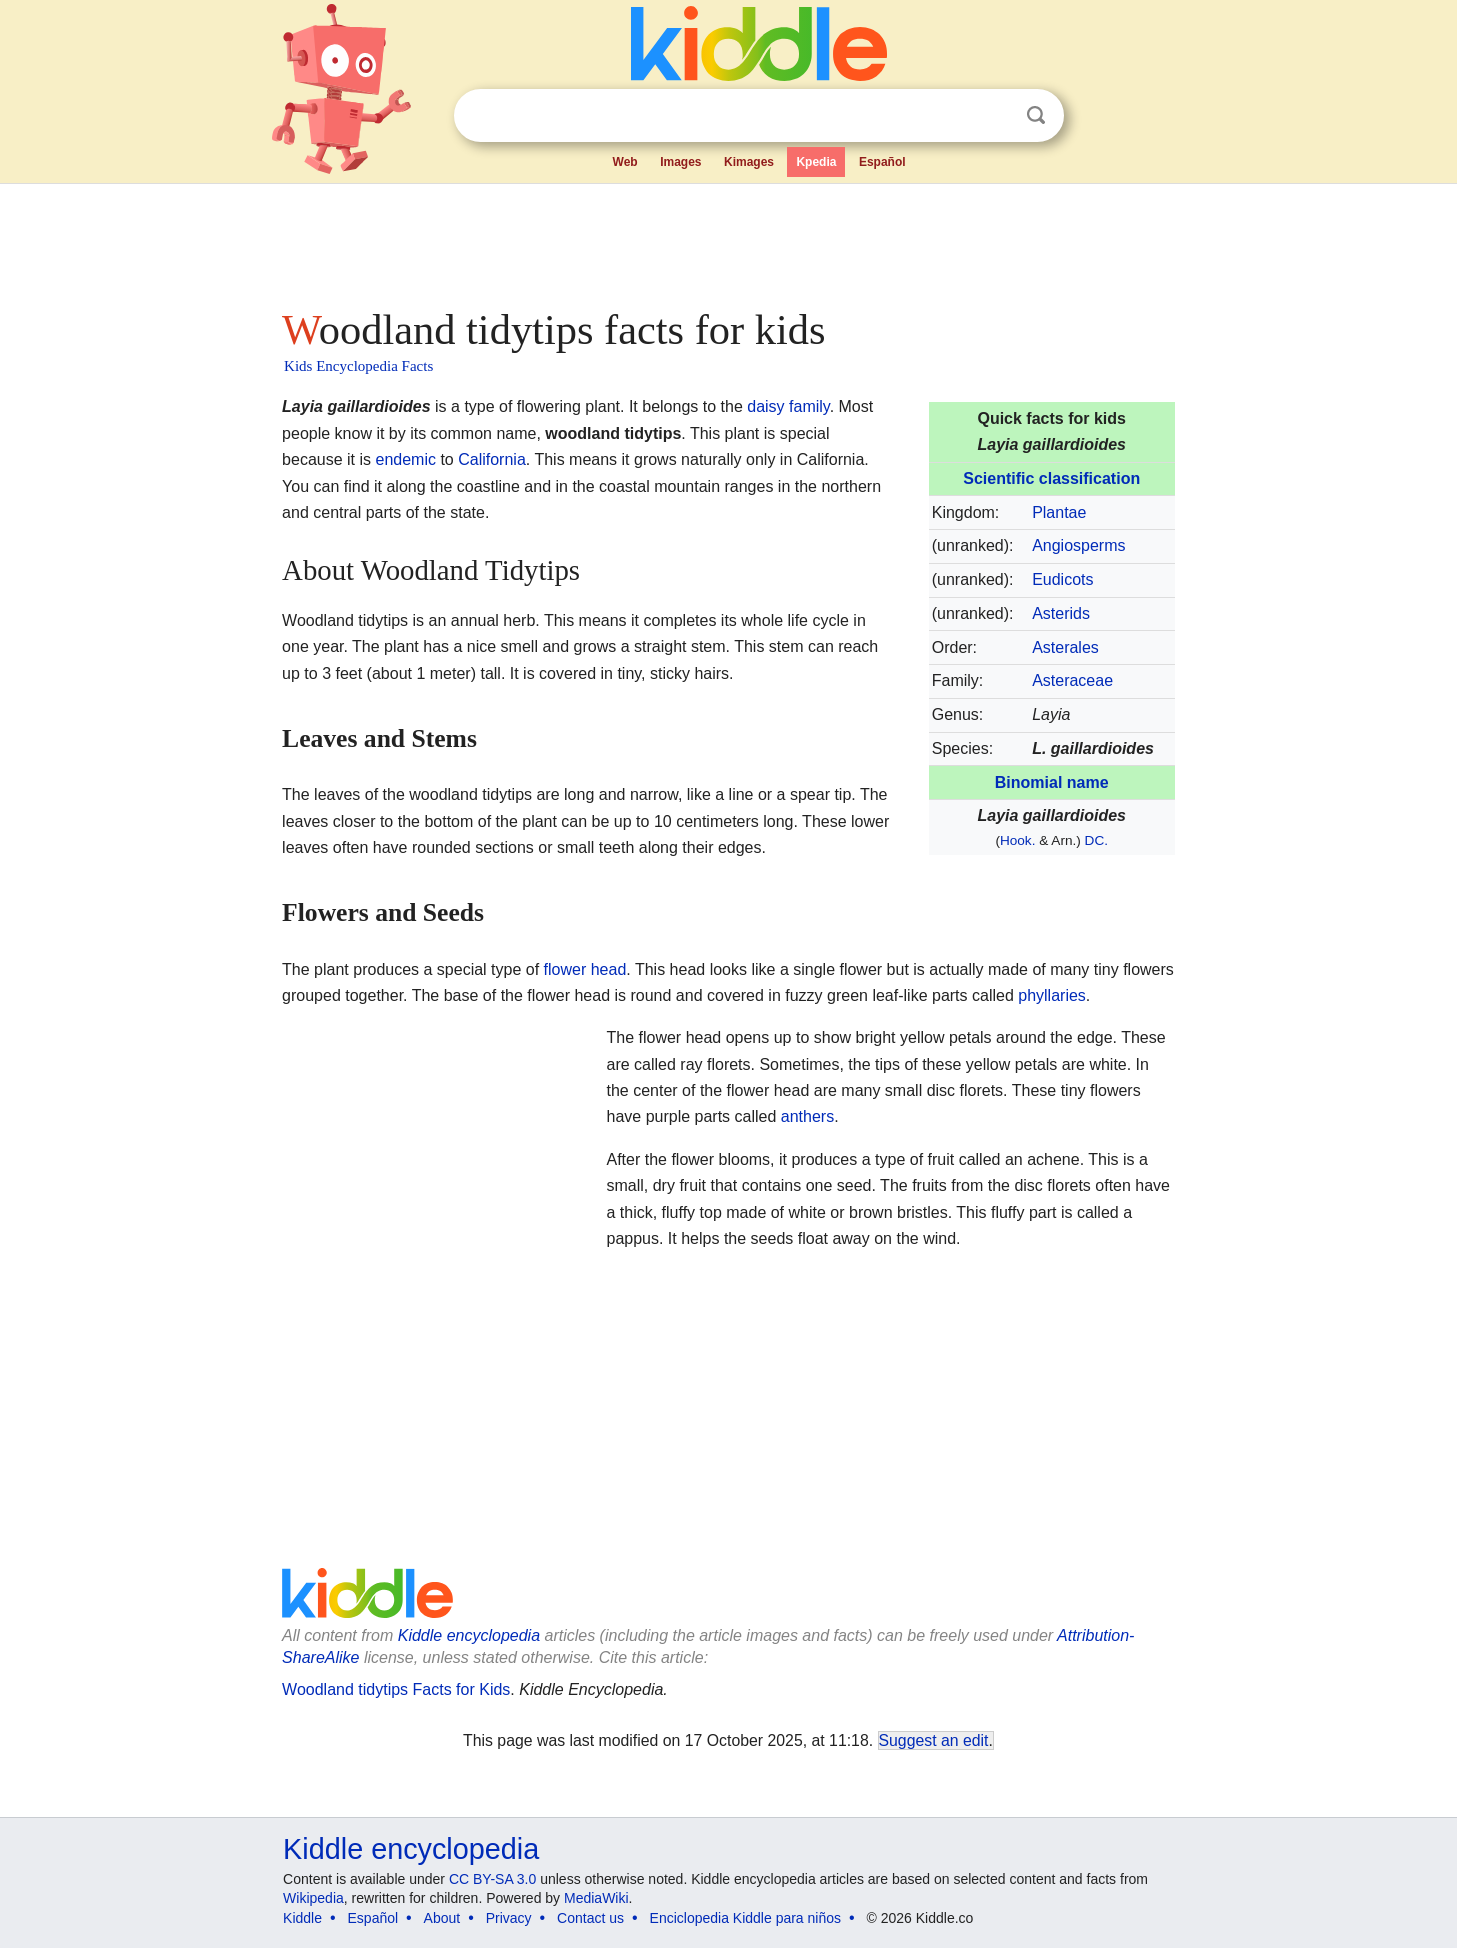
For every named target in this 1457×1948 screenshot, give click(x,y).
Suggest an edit (934, 1740)
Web (625, 162)
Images (680, 162)
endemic (405, 459)
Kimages (749, 162)
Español (882, 162)
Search (1036, 115)
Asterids (1061, 613)
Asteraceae (1072, 680)
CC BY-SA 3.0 (492, 1879)
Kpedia (816, 162)
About (442, 1918)
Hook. (1018, 840)
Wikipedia (313, 1898)
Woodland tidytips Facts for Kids (396, 1689)
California (492, 459)
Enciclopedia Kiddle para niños (745, 1918)
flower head (585, 969)
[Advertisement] (727, 240)
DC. (1096, 840)
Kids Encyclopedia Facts (358, 366)
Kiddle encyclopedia (469, 1635)
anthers (807, 1116)
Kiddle (302, 1918)
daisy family (788, 406)
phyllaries (1052, 995)
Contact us (590, 1918)
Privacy (509, 1918)
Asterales (1065, 647)
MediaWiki (596, 1898)
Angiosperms (1078, 545)
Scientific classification (1051, 478)
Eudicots (1062, 579)
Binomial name (1052, 782)
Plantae (1059, 512)
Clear (995, 116)
